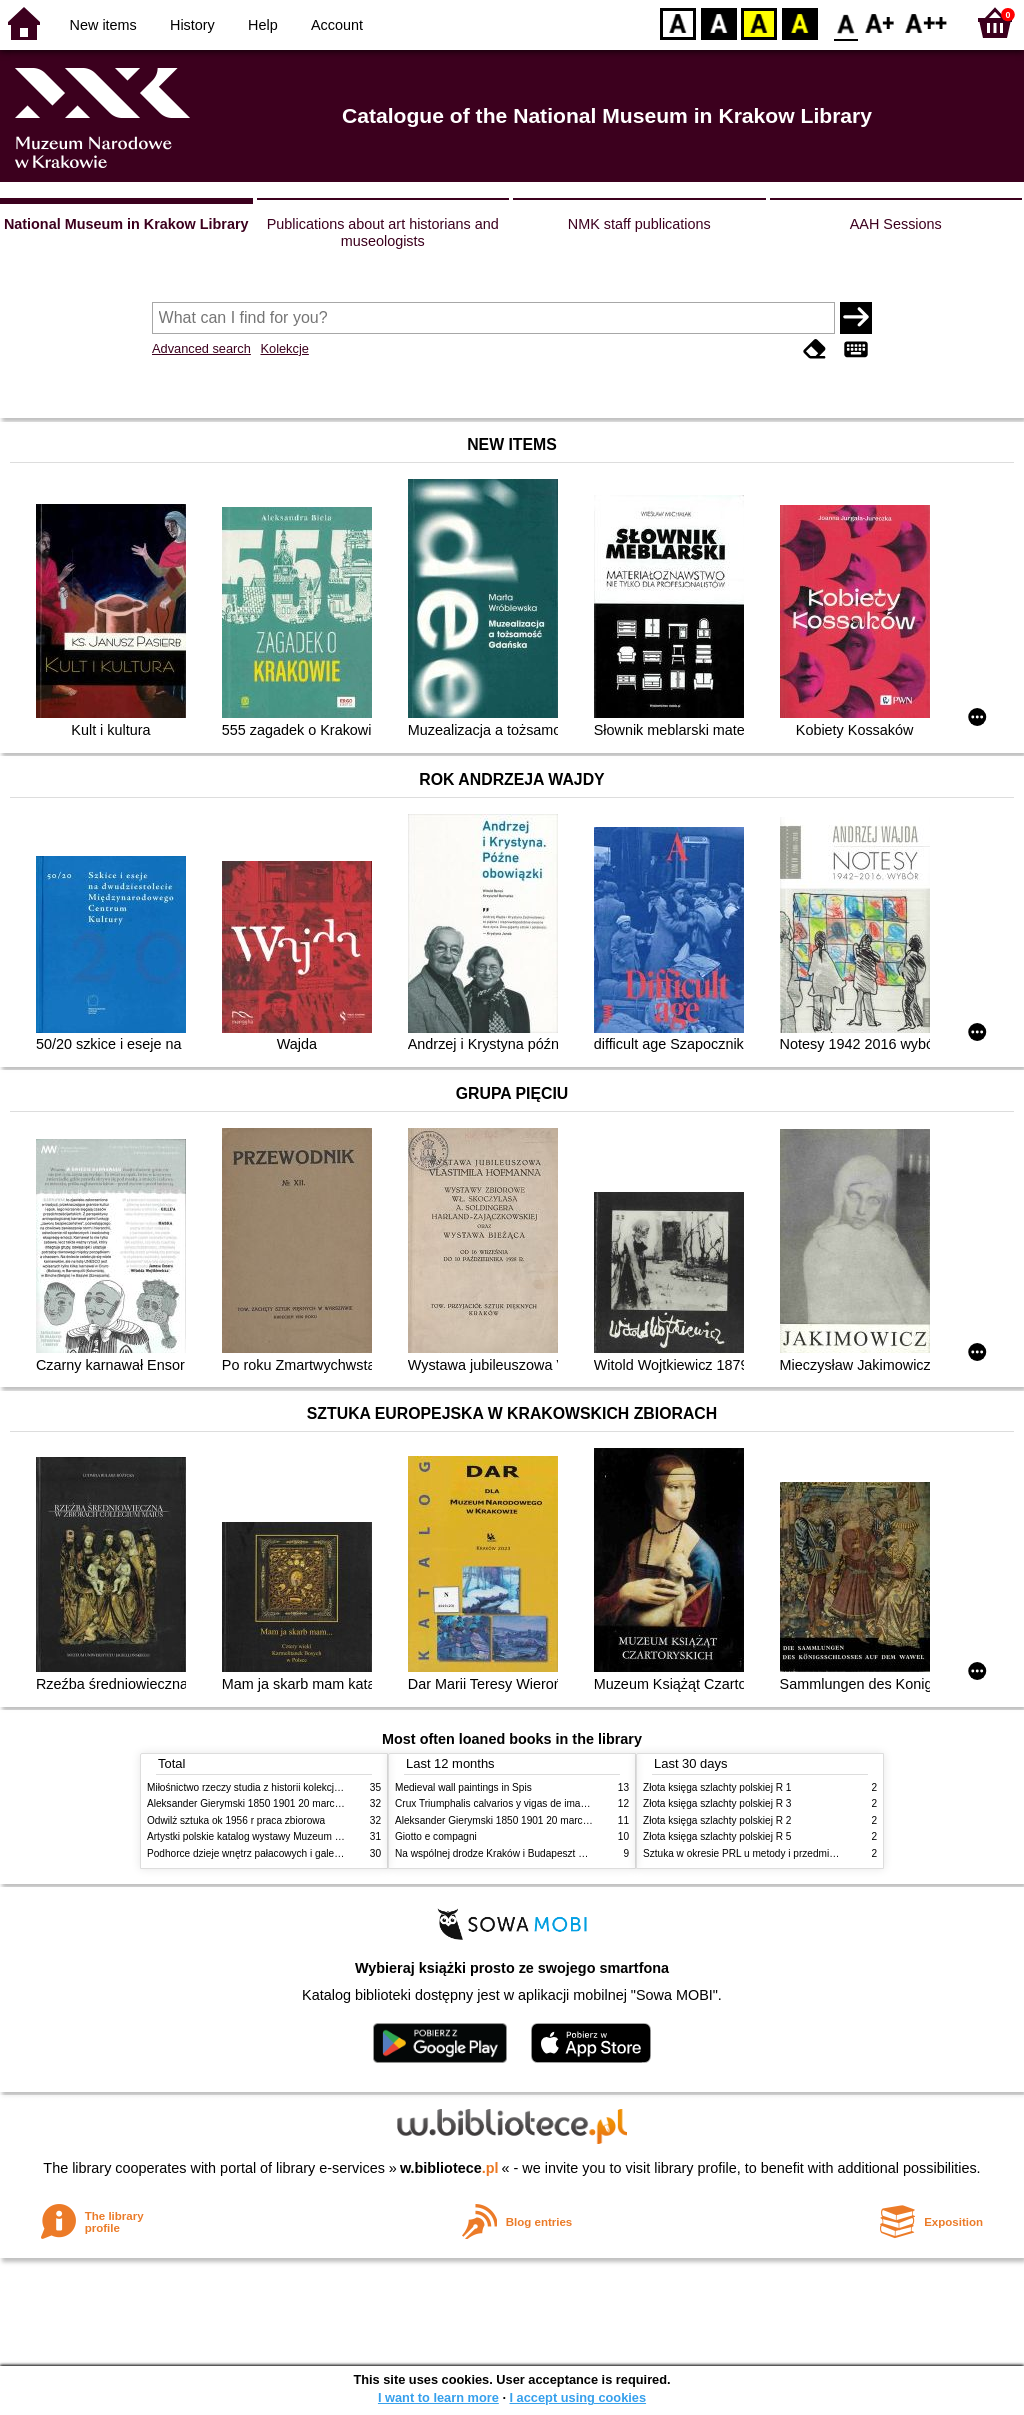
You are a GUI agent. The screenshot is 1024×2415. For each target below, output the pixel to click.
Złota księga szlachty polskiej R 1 (717, 1787)
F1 (880, 22)
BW (719, 22)
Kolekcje (284, 348)
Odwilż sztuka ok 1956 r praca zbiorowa (236, 1820)
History (192, 25)
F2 (926, 22)
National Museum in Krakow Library (126, 224)
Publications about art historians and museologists (383, 232)
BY (799, 22)
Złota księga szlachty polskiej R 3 (717, 1803)
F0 (845, 22)
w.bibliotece (449, 2168)
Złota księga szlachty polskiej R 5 (717, 1836)
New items (103, 25)
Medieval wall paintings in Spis (463, 1787)
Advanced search (201, 348)
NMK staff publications (639, 224)
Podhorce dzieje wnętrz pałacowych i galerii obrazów (265, 1853)
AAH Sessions (896, 224)
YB (758, 22)
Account (337, 25)
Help (263, 25)
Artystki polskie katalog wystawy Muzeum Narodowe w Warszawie (294, 1836)
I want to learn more (438, 2397)
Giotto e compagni (436, 1836)
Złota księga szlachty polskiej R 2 (717, 1820)
